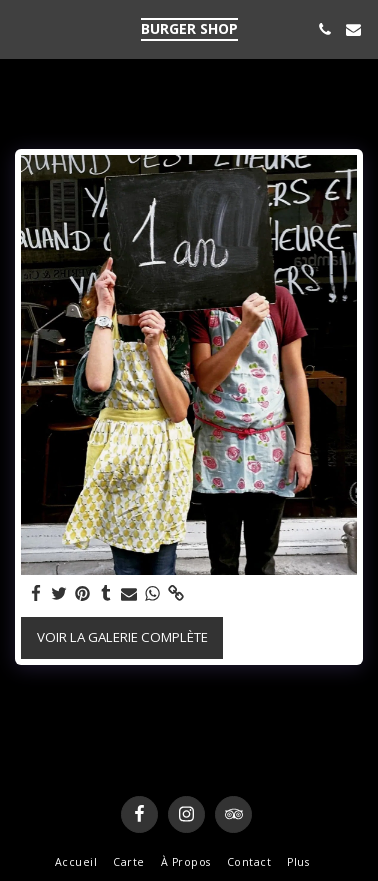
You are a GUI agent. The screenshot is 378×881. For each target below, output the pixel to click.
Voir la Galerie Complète (122, 637)
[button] (22, 28)
